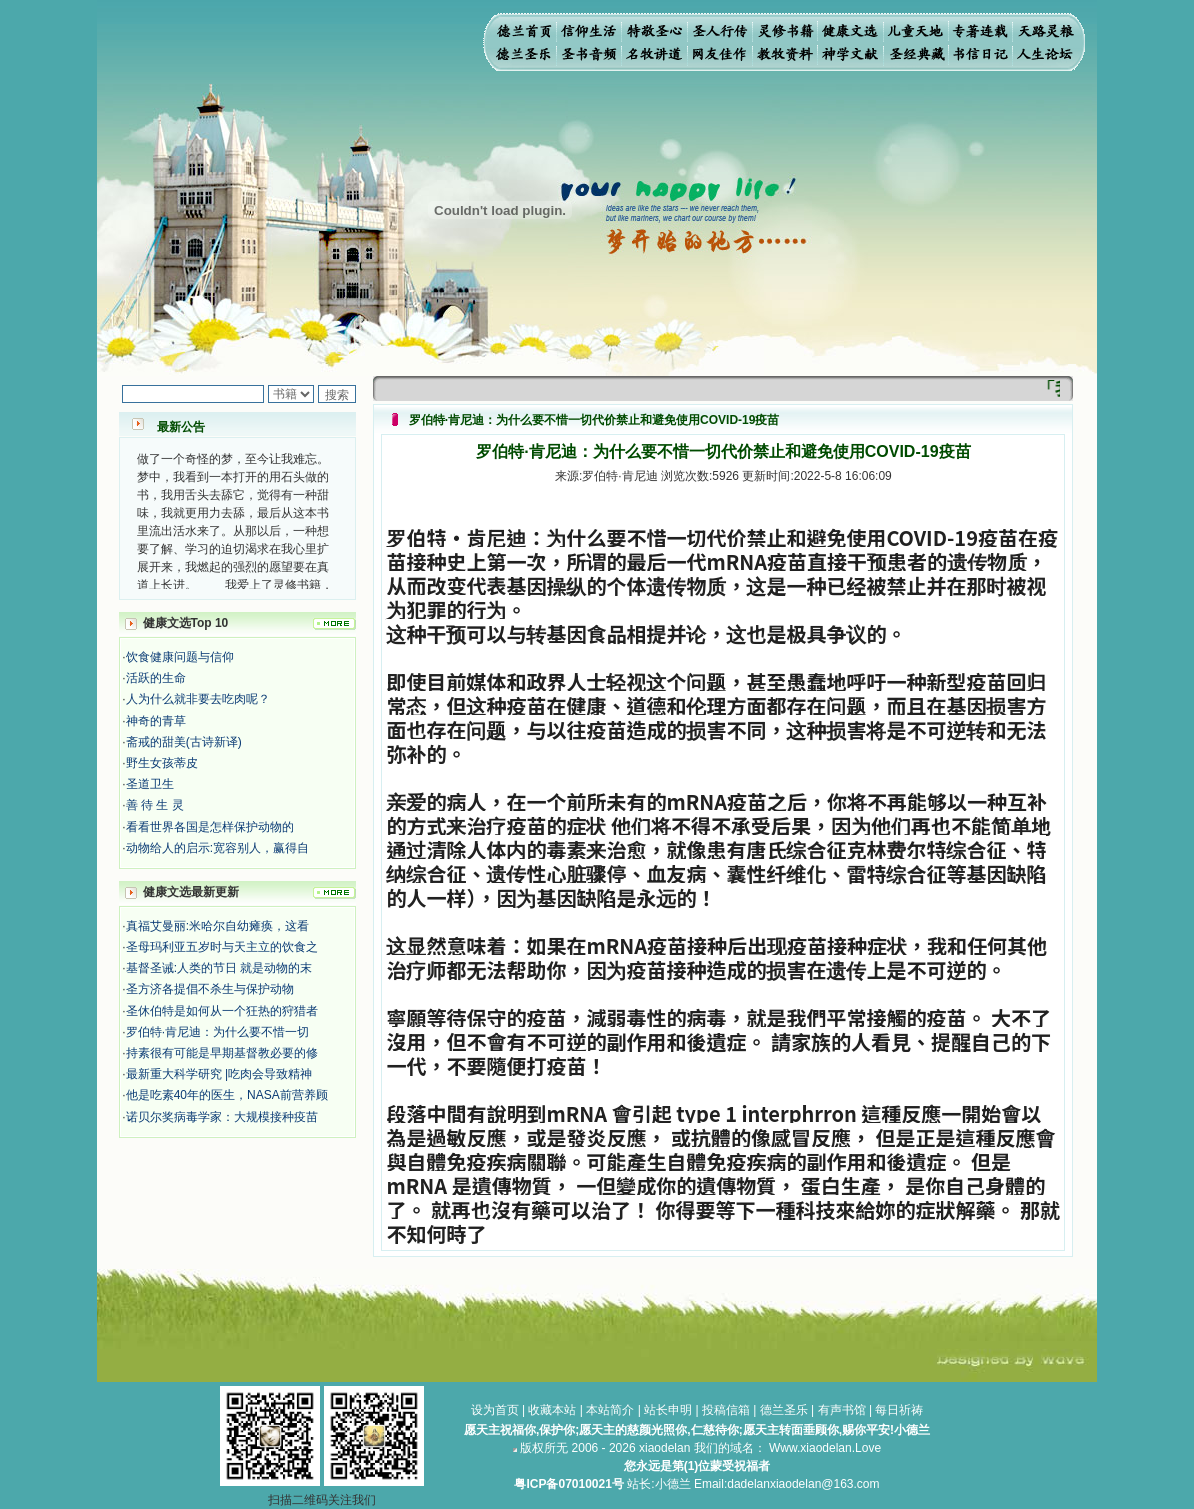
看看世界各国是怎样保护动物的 (210, 827)
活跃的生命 (156, 678)
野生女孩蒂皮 (162, 763)
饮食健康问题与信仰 (180, 657)
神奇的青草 (156, 721)
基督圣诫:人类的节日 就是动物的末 (219, 968)
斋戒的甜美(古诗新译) (184, 742)
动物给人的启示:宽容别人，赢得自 (217, 848)
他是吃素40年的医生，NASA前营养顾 (227, 1095)
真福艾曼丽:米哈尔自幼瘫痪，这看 (217, 926)
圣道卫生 (150, 784)
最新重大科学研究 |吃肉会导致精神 (219, 1074)
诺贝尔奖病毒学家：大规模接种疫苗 (222, 1117)
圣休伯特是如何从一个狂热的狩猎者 (222, 1011)
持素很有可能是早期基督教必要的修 (222, 1053)
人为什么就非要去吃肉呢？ (198, 699)
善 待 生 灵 (155, 805)
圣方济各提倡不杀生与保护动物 (210, 989)
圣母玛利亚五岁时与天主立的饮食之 (222, 947)
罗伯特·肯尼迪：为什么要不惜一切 (217, 1032)
